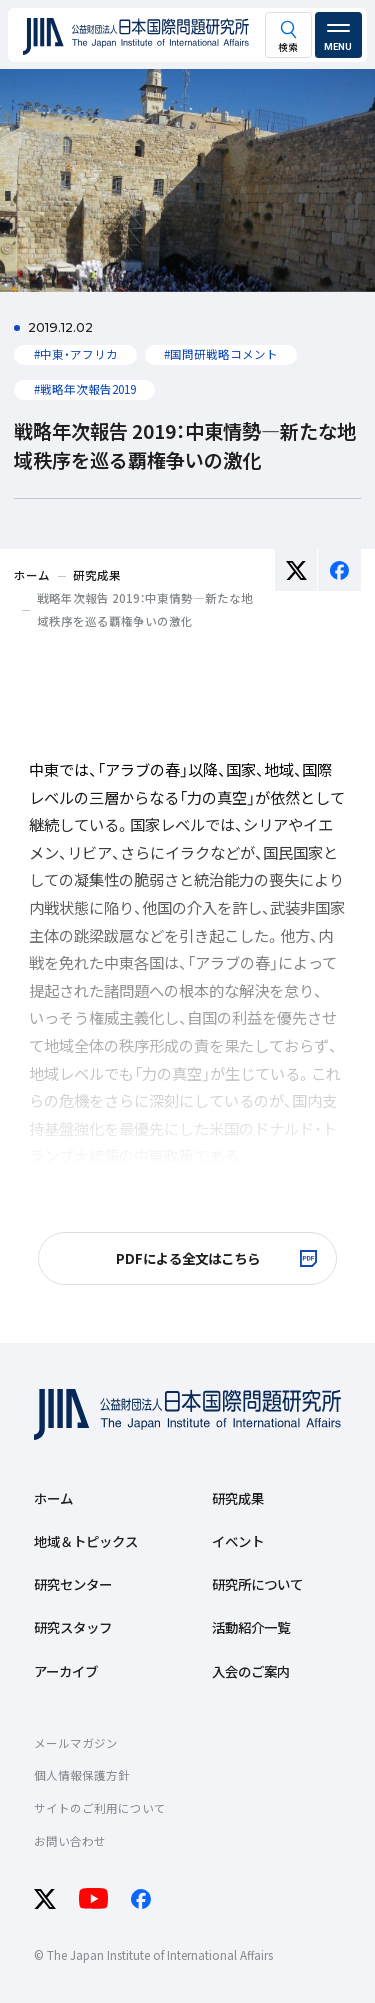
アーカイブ (66, 1671)
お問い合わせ (70, 1841)
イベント (238, 1541)
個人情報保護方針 (82, 1775)
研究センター (73, 1584)
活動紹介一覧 (251, 1627)
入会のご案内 (251, 1671)
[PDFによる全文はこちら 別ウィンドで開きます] (187, 1259)
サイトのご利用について (100, 1808)
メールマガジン (76, 1743)
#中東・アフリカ (76, 354)
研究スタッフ (73, 1627)
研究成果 (238, 1498)
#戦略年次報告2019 (85, 389)
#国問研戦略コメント (221, 354)
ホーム (53, 1498)
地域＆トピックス (86, 1541)
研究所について (257, 1584)
